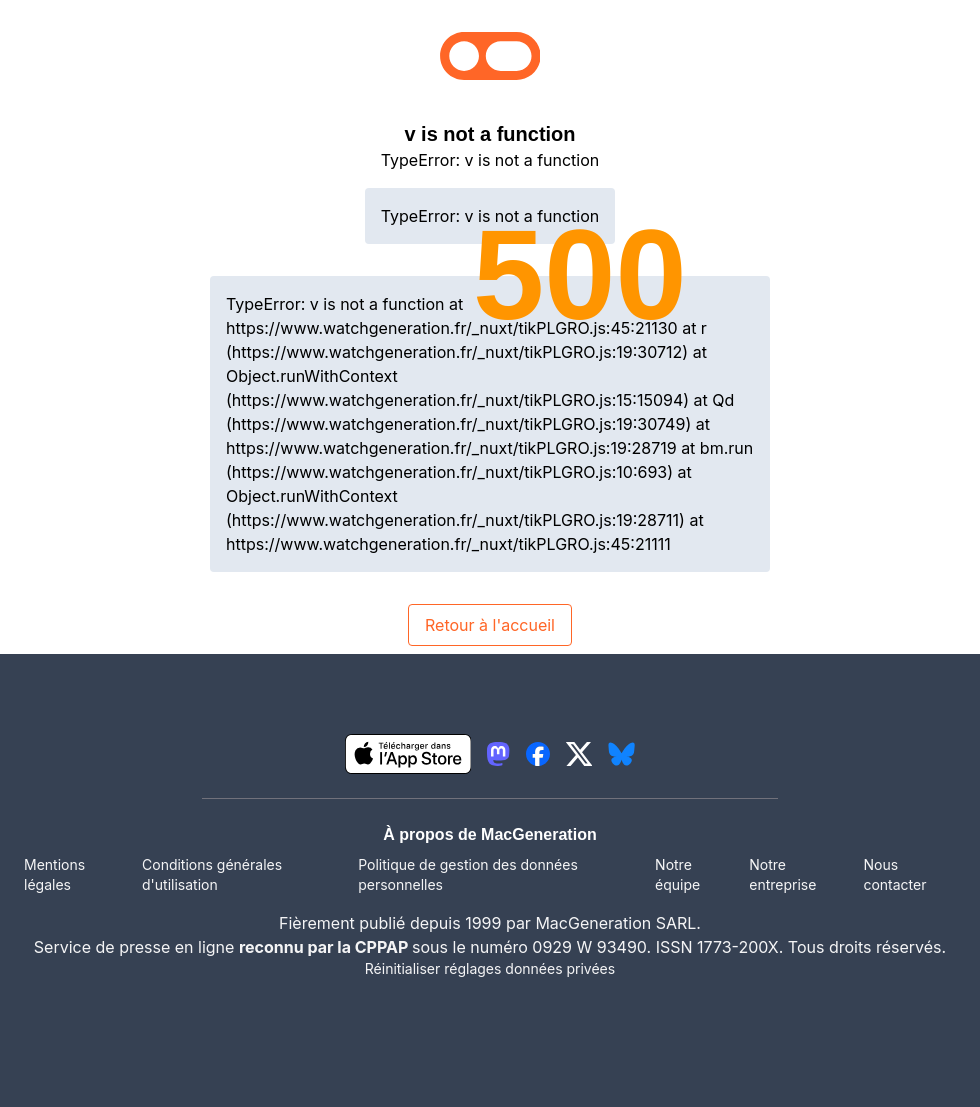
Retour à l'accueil (490, 625)
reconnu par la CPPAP (325, 947)
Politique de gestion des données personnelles (468, 874)
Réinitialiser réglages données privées (490, 968)
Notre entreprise (782, 874)
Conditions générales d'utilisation (212, 874)
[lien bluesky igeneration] (621, 754)
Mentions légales (54, 874)
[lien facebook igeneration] (538, 754)
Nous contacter (894, 874)
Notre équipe (677, 874)
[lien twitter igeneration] (579, 754)
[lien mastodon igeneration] (498, 754)
